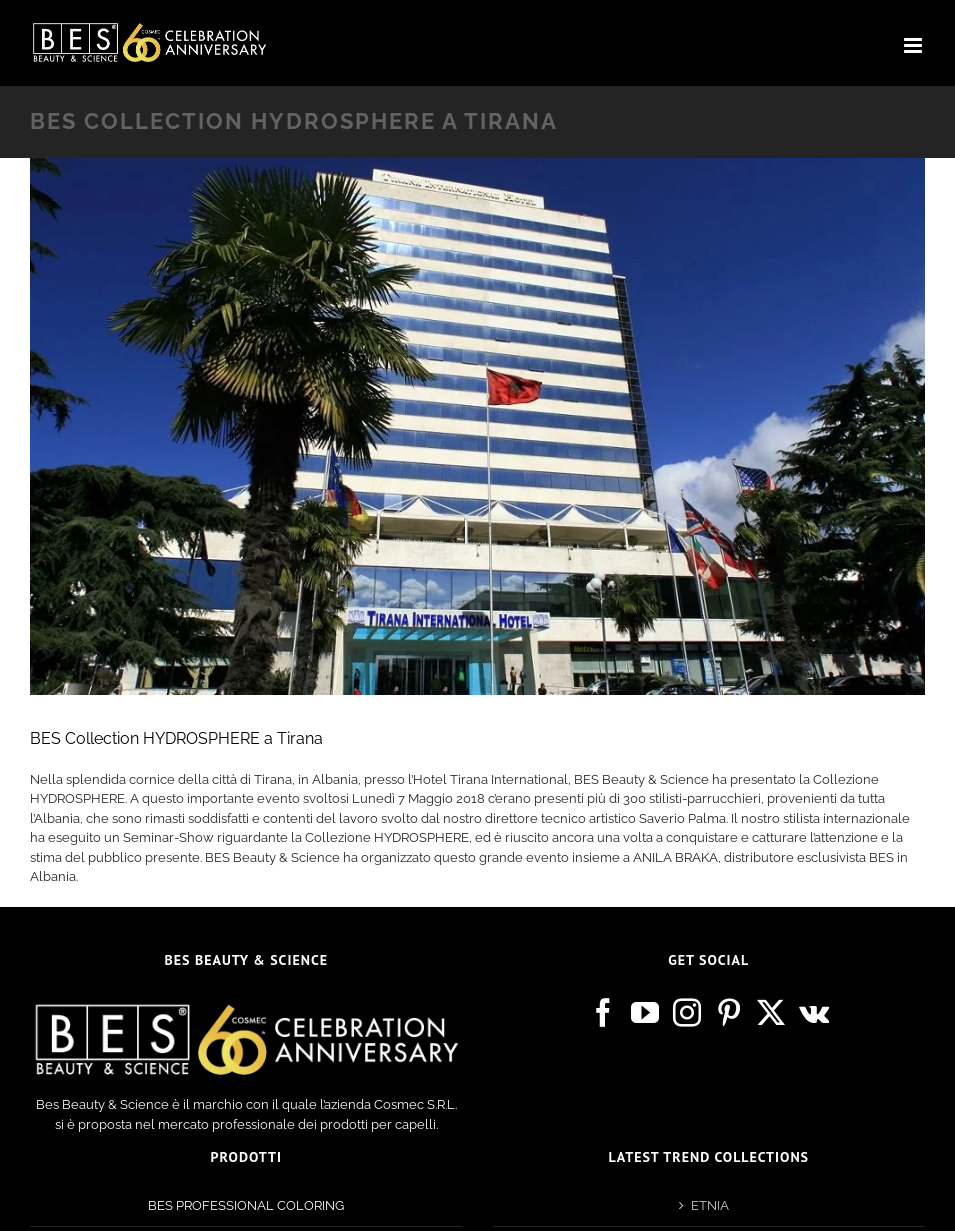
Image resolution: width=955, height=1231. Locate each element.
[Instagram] (687, 1013)
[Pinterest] (729, 1013)
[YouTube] (645, 1013)
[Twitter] (771, 1013)
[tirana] (477, 426)
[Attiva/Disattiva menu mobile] (914, 45)
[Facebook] (603, 1013)
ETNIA (710, 1205)
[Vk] (814, 1013)
